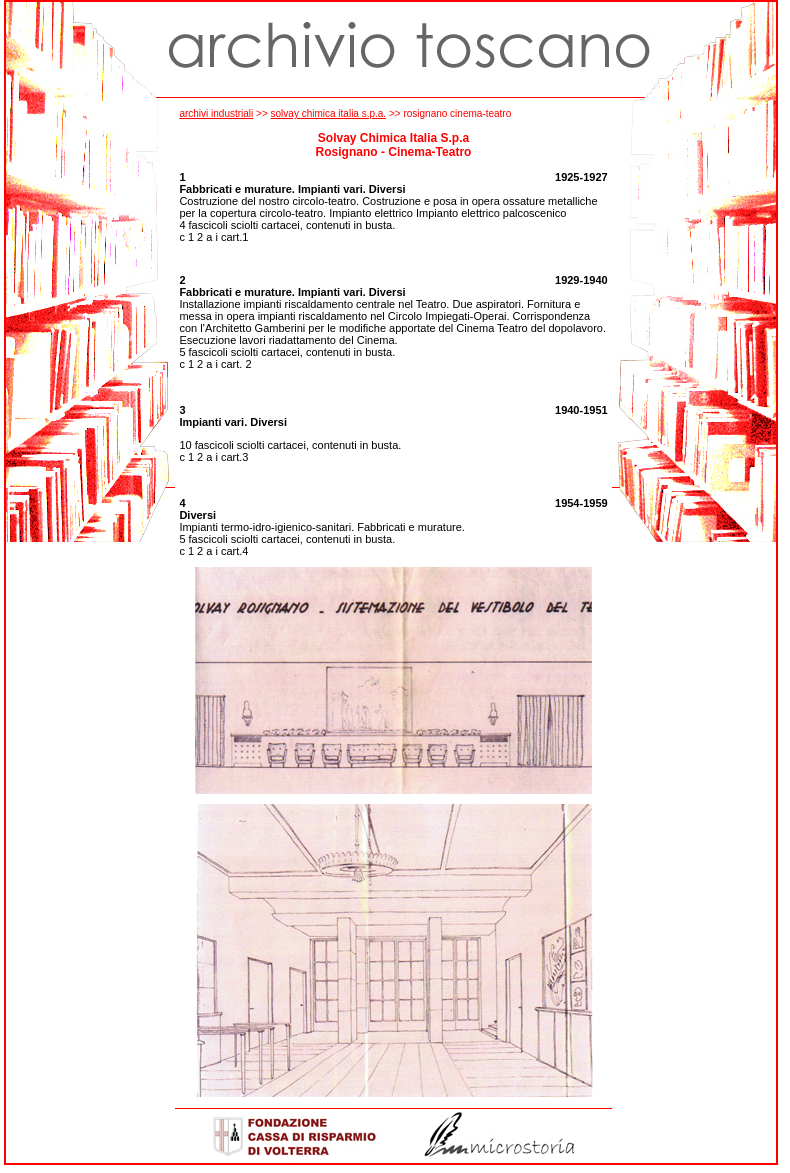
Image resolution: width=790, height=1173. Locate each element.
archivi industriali (216, 113)
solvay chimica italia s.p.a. (329, 113)
